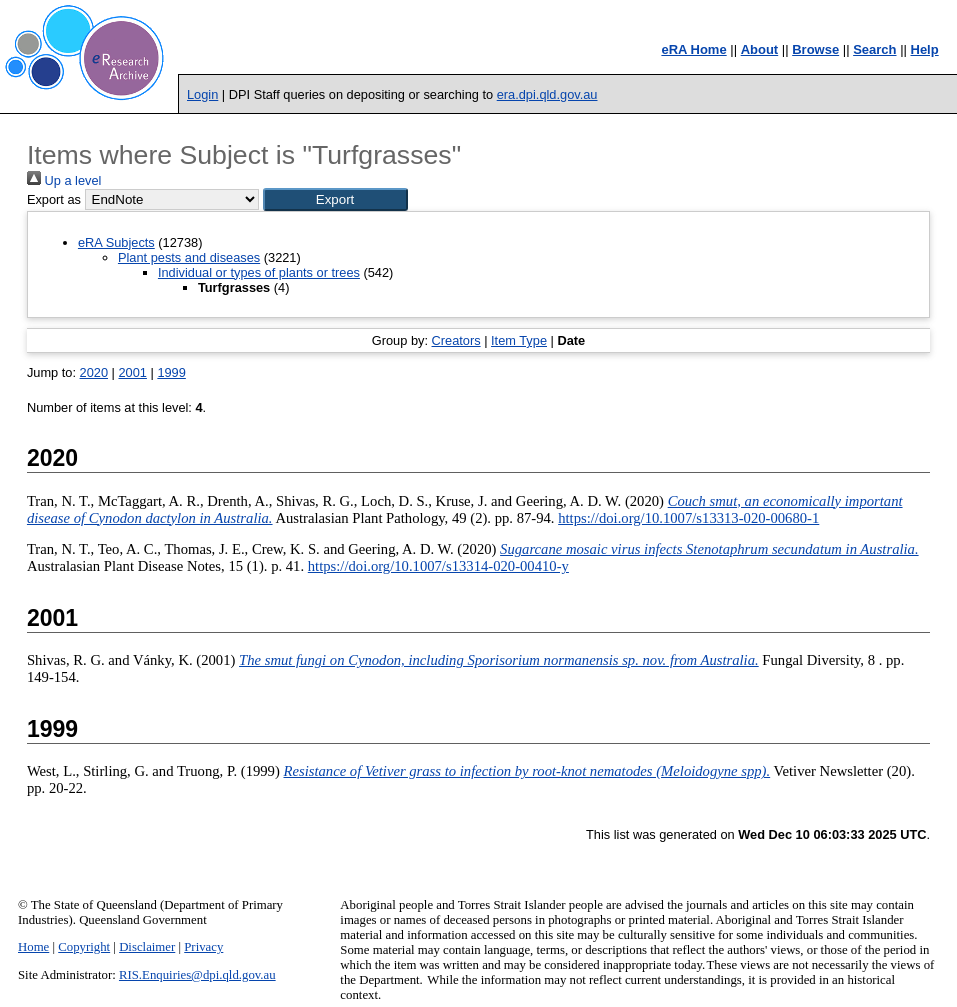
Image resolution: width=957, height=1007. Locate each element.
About (760, 49)
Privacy (203, 947)
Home (33, 947)
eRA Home (693, 49)
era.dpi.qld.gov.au (547, 94)
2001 (132, 372)
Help (925, 49)
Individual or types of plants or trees (259, 272)
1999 (171, 372)
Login (202, 94)
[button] (335, 199)
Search (874, 49)
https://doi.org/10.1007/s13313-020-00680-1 (688, 518)
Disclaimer (147, 947)
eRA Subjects (116, 242)
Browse (815, 49)
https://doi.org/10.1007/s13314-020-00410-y (438, 566)
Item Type (519, 340)
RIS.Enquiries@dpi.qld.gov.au (197, 975)
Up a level (64, 180)
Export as (54, 199)
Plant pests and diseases (189, 257)
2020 (94, 372)
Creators (456, 340)
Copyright (84, 947)
